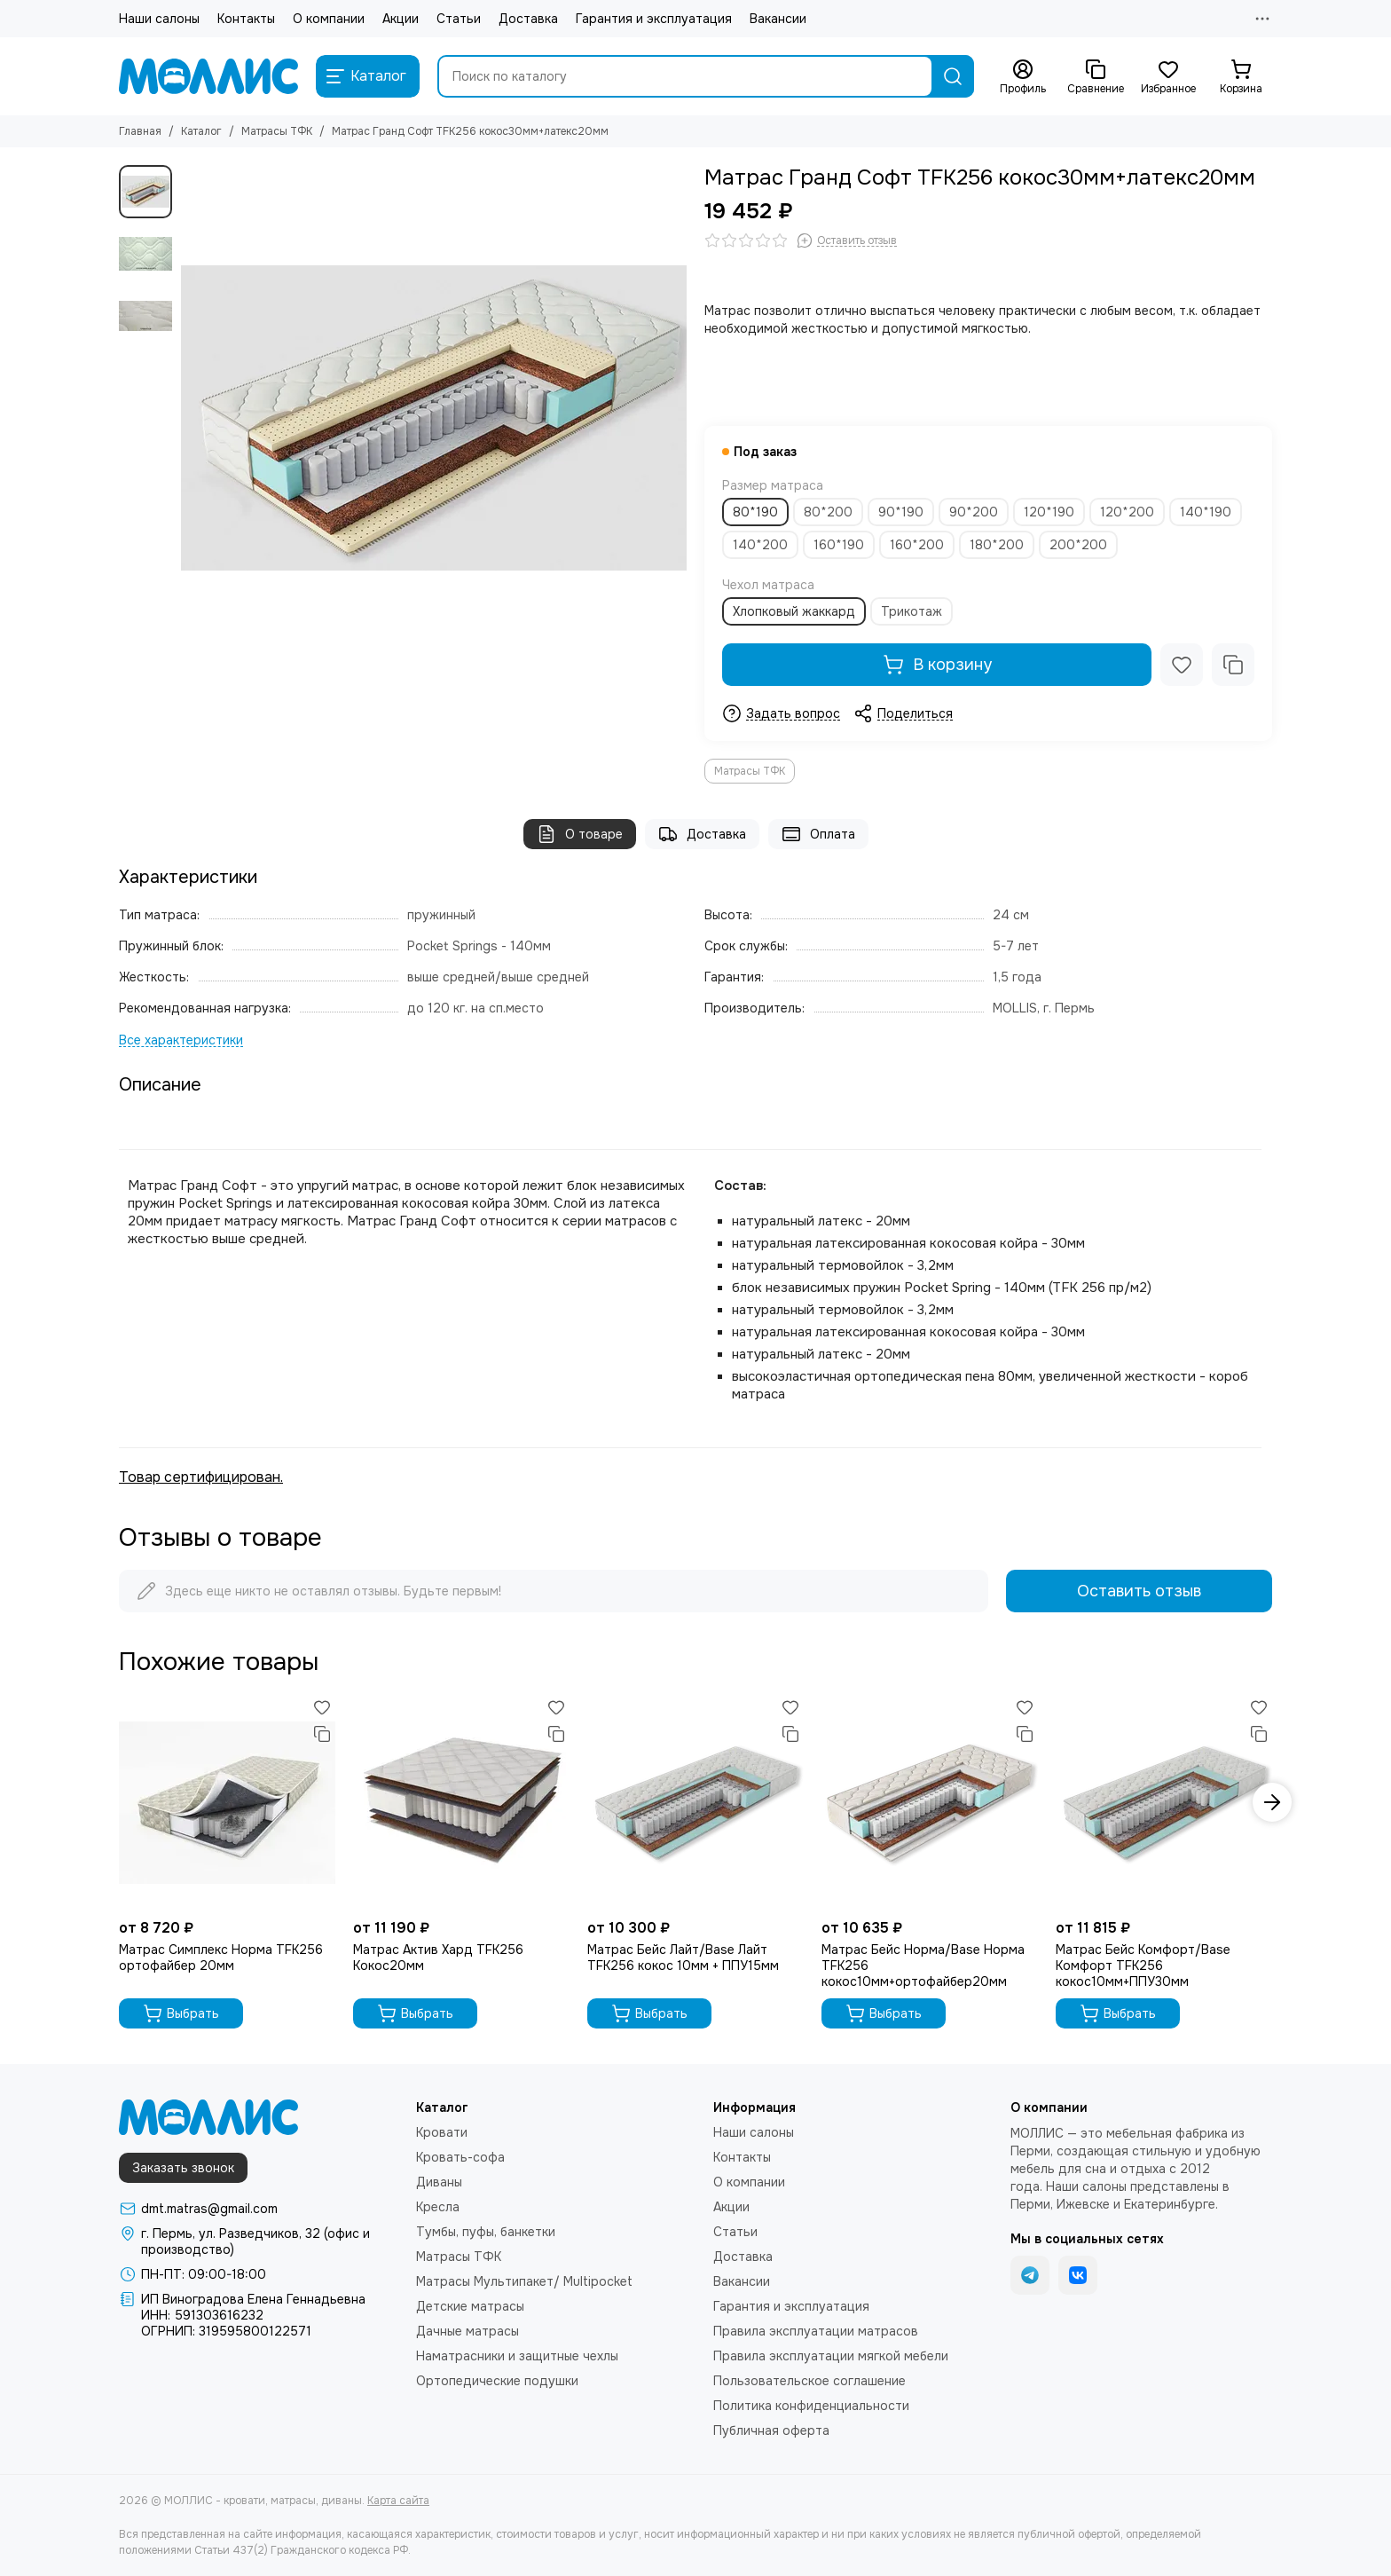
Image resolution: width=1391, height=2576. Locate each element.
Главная (140, 131)
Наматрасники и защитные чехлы (517, 2356)
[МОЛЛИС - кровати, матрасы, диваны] (208, 76)
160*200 (917, 545)
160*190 (838, 545)
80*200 (828, 512)
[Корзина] (1241, 77)
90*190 (900, 512)
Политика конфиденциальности (811, 2406)
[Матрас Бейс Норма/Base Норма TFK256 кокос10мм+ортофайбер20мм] (929, 1802)
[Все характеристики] (181, 1040)
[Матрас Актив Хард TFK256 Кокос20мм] (461, 1802)
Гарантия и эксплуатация (654, 19)
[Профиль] (1023, 77)
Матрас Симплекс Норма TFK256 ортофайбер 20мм (221, 1957)
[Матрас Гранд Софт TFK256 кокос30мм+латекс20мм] (434, 418)
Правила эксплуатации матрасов (815, 2331)
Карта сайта (398, 2500)
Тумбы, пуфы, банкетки (485, 2232)
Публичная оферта (771, 2430)
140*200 (760, 545)
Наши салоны (159, 19)
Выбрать (181, 2013)
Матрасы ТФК (276, 131)
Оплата (818, 834)
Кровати (442, 2132)
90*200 (973, 512)
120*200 (1127, 512)
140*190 (1205, 512)
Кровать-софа (460, 2157)
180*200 (997, 545)
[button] (1272, 1802)
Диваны (439, 2182)
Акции (400, 19)
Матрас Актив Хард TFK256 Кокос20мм (438, 1957)
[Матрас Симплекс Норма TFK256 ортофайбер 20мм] (227, 1802)
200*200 (1078, 545)
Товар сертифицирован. (201, 1477)
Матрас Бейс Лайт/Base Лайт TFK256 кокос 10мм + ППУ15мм (683, 1957)
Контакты (246, 19)
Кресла (438, 2207)
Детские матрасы (470, 2306)
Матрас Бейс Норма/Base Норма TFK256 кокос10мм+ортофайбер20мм (923, 1965)
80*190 (755, 512)
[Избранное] (1168, 77)
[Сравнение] (1096, 77)
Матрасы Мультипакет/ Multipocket (524, 2281)
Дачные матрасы (467, 2331)
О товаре (580, 834)
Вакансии (778, 19)
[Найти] (952, 76)
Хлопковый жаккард (794, 611)
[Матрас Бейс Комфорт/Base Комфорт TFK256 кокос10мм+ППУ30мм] (1164, 1802)
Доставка (528, 19)
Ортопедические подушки (497, 2381)
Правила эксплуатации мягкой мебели (830, 2356)
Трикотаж (911, 611)
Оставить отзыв (1139, 1591)
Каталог (201, 131)
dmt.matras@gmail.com (209, 2209)
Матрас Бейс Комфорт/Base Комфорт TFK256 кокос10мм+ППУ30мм (1143, 1965)
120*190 (1049, 512)
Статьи (458, 19)
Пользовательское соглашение (809, 2381)
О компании (329, 19)
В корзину (937, 664)
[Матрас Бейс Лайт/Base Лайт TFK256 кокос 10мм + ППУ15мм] (695, 1802)
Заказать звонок (183, 2168)
